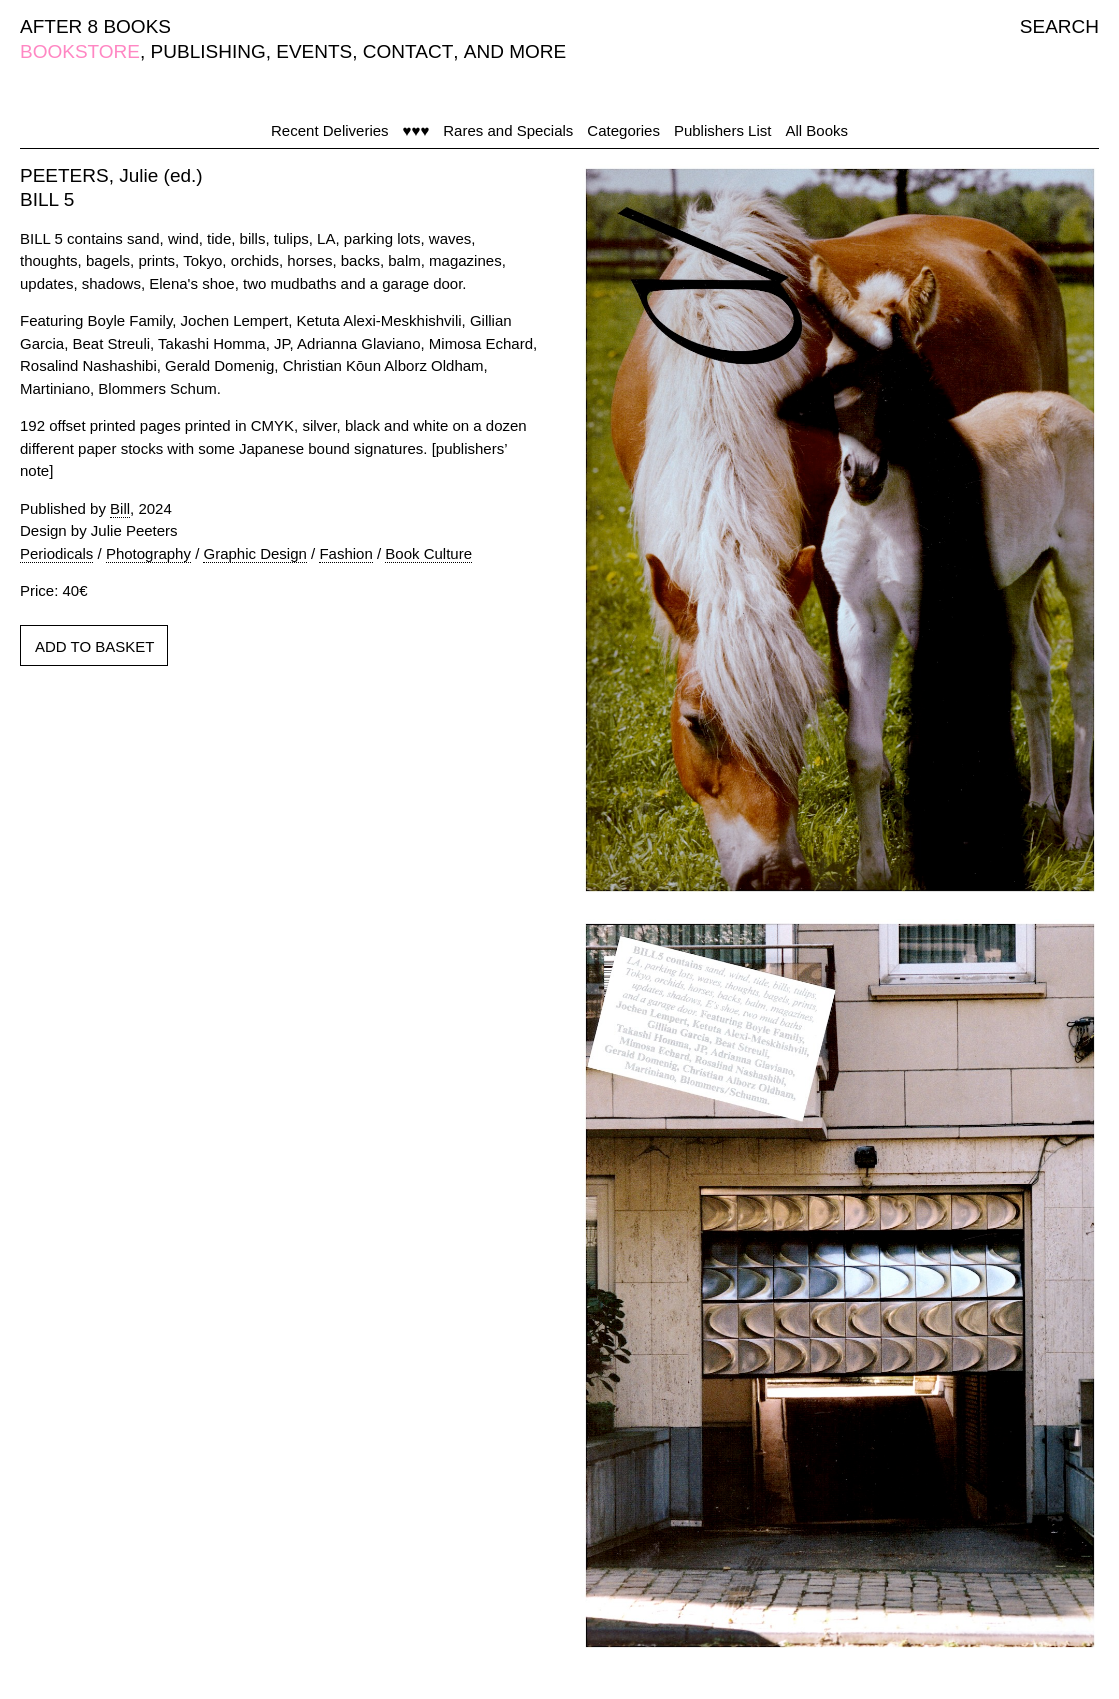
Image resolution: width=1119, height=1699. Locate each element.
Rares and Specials (508, 130)
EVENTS (314, 51)
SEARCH (1059, 26)
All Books (816, 130)
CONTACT (408, 51)
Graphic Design (254, 553)
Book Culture (428, 553)
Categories (623, 130)
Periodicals (56, 553)
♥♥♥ (416, 130)
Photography (148, 553)
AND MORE (515, 51)
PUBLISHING (208, 51)
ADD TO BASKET (94, 646)
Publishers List (723, 130)
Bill (120, 508)
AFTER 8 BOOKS (95, 26)
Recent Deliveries (330, 130)
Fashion (345, 553)
